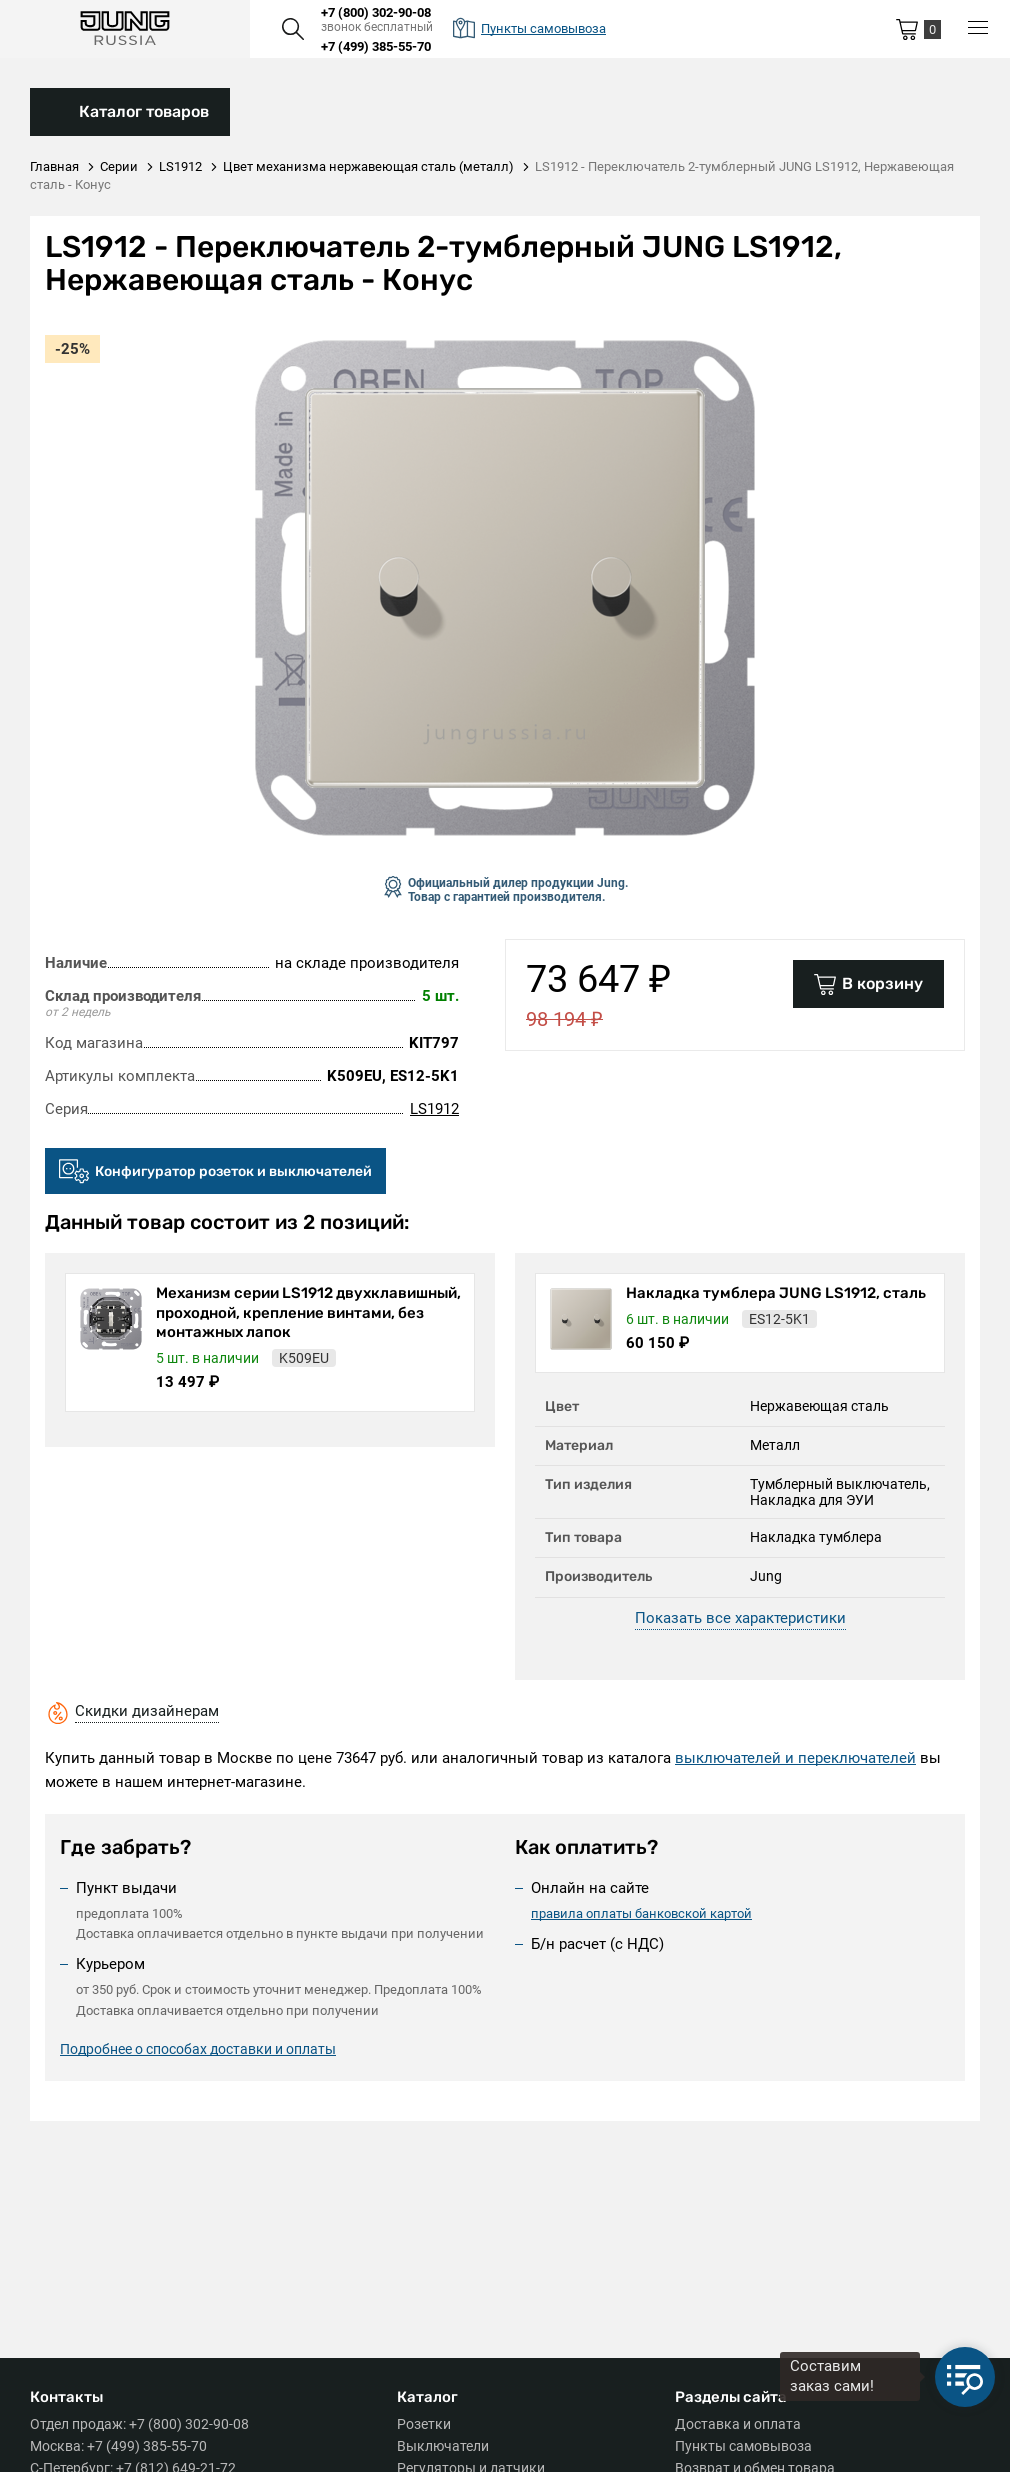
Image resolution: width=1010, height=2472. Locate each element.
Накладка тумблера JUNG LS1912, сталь (776, 1293)
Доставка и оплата (738, 2424)
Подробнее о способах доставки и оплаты (198, 2049)
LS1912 (434, 1109)
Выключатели (443, 2446)
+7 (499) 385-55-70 (376, 46)
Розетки (424, 2424)
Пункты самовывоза (743, 2446)
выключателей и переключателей (795, 1758)
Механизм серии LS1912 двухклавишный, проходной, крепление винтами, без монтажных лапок (308, 1312)
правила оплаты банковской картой (641, 1913)
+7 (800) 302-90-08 (376, 12)
